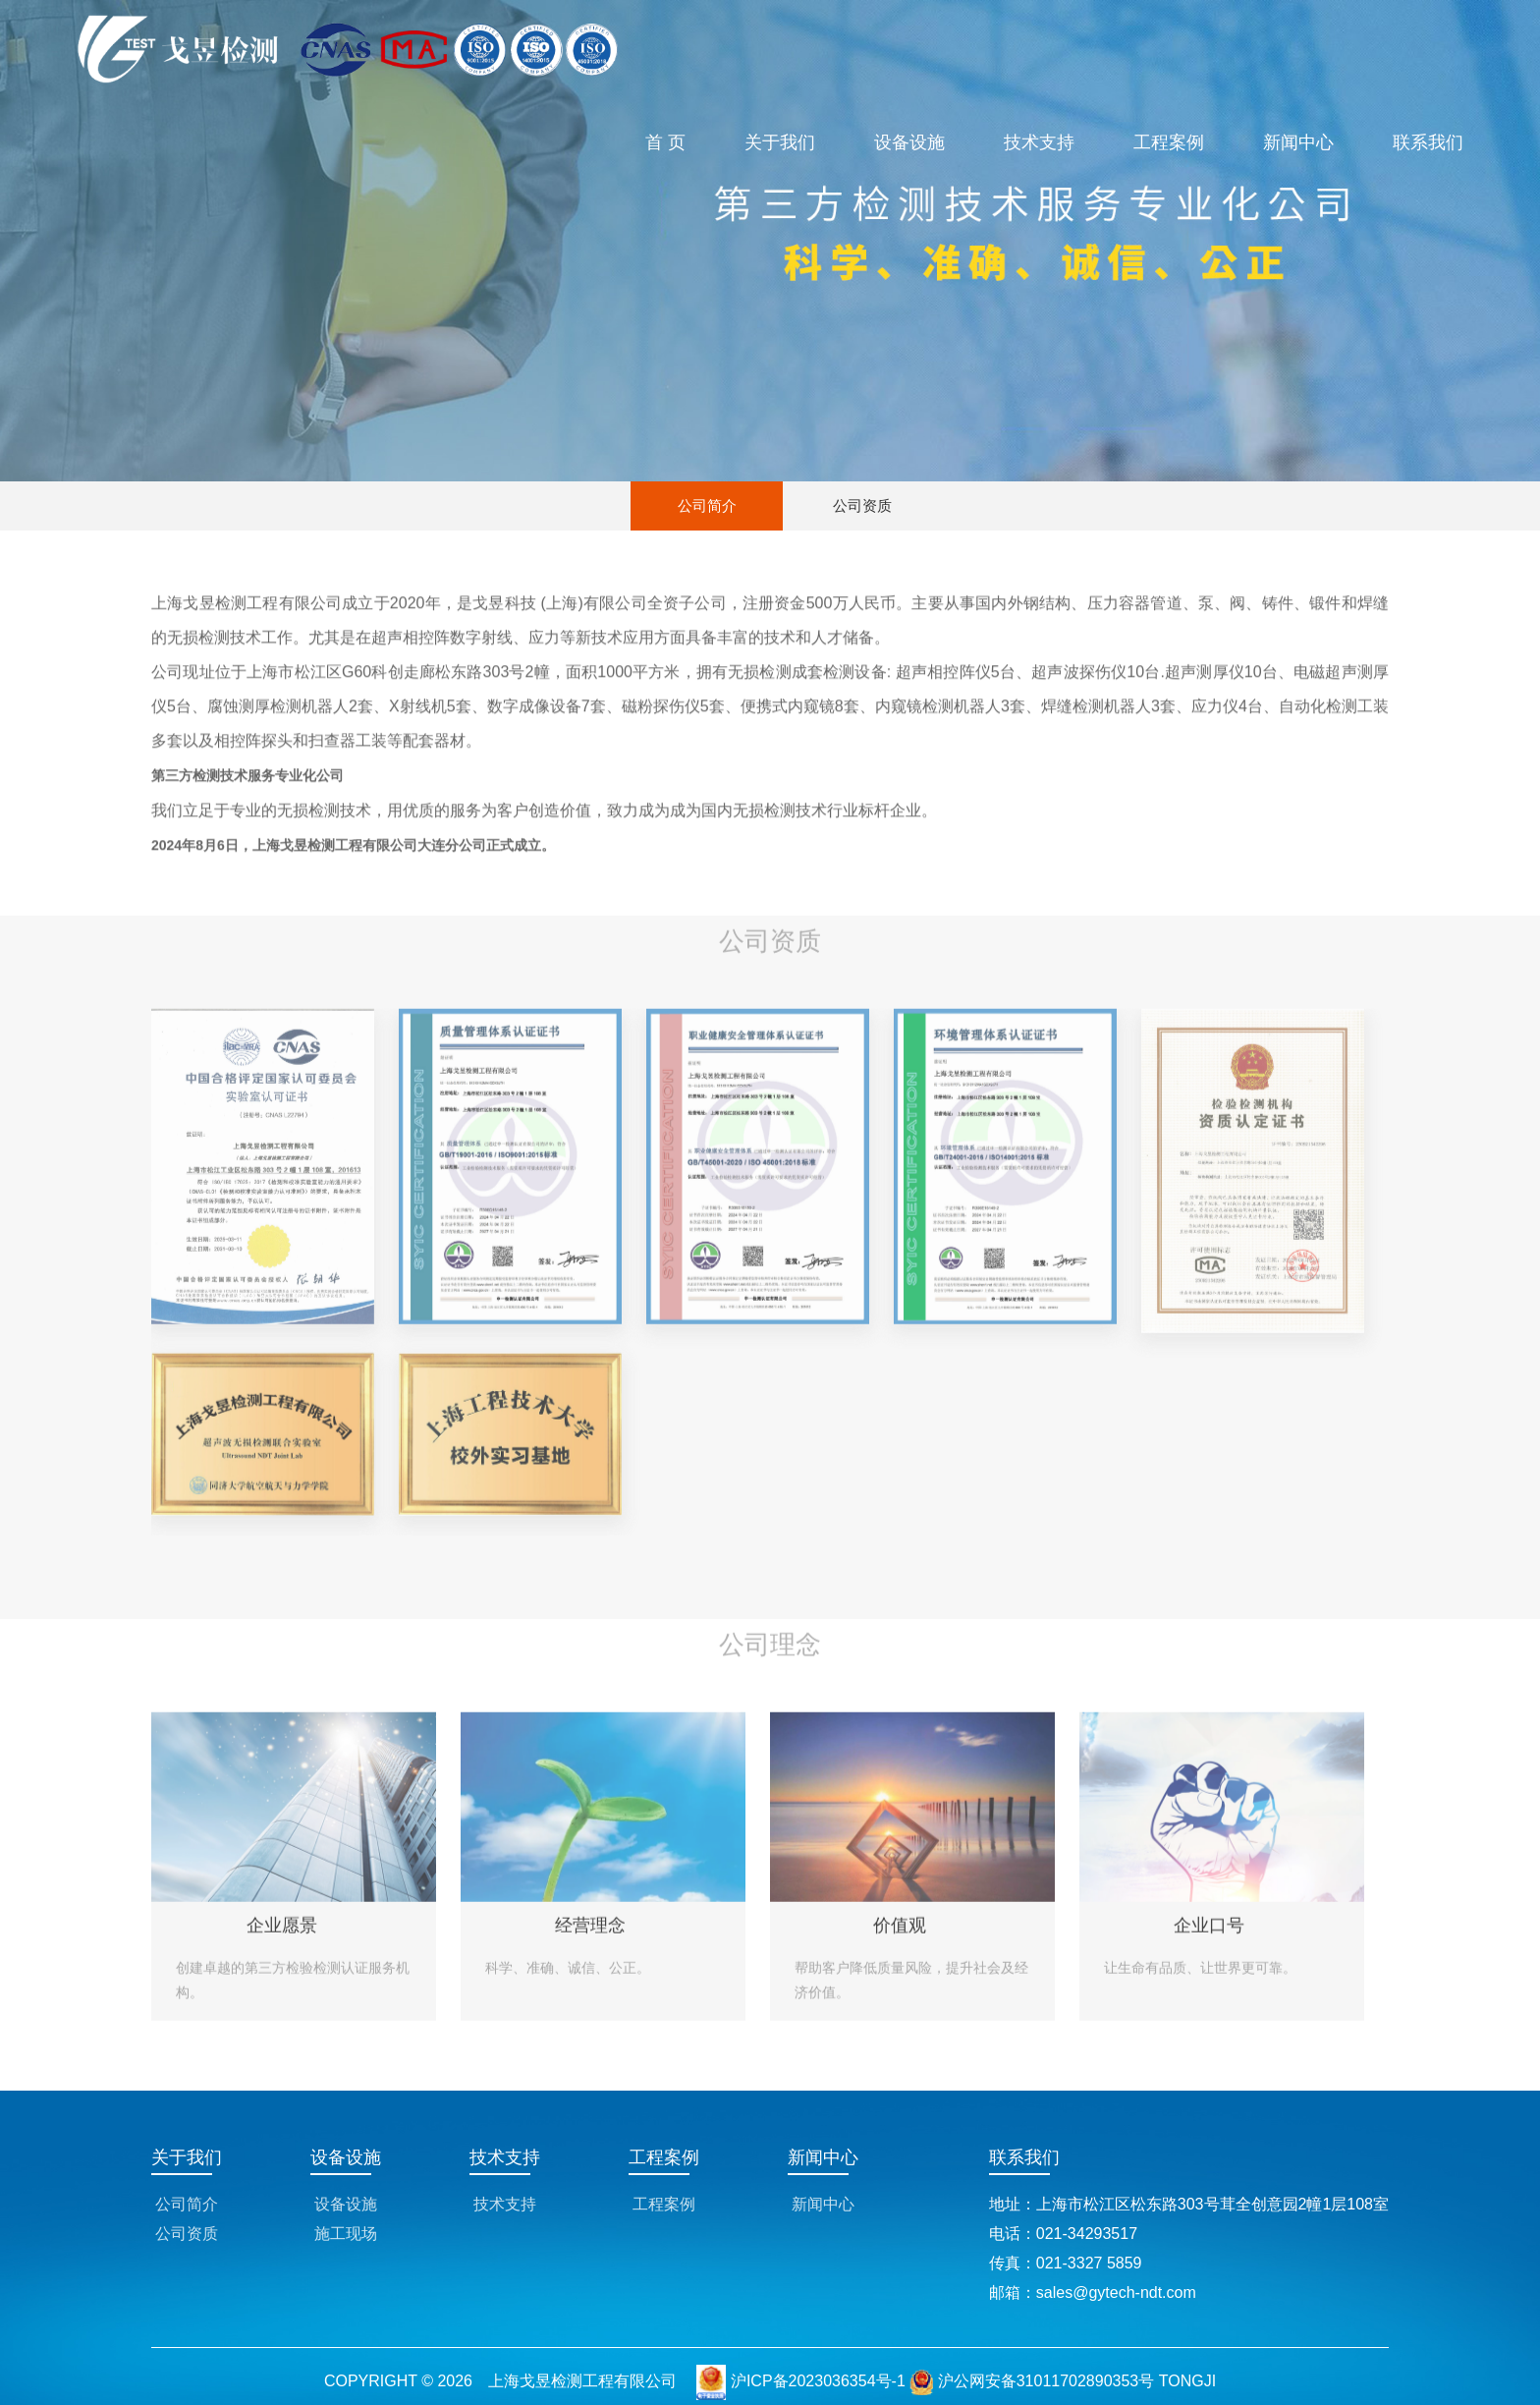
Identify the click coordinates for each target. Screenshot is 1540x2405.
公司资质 (862, 505)
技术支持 (1039, 142)
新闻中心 (1298, 142)
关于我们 (779, 142)
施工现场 (345, 2233)
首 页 (665, 142)
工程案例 (1168, 142)
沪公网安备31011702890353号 (1031, 2381)
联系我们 (1428, 142)
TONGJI (1187, 2381)
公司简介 (707, 505)
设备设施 (909, 142)
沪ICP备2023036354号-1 (818, 2381)
